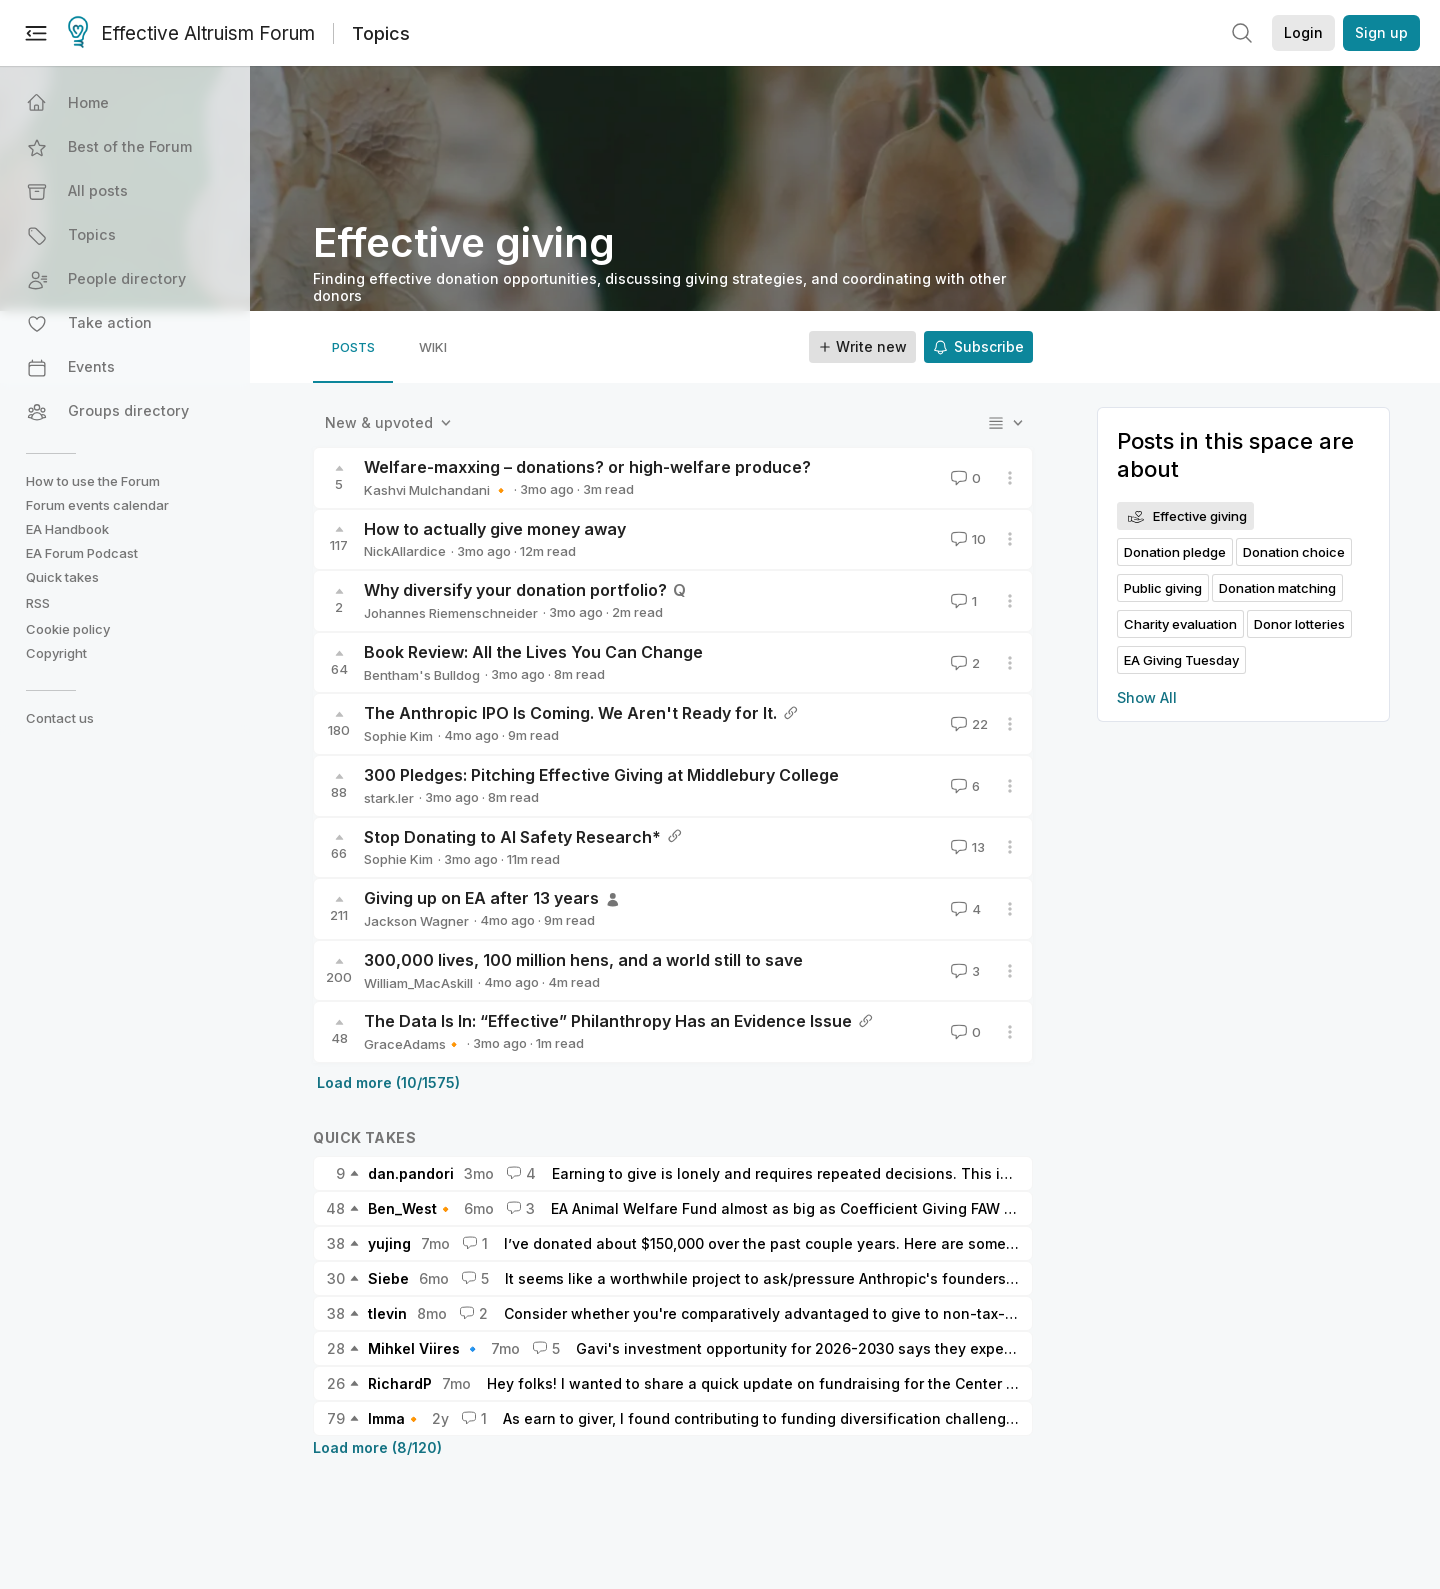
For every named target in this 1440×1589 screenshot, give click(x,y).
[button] (127, 103)
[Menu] (36, 33)
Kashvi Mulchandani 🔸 (436, 490)
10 (966, 539)
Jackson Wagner (416, 921)
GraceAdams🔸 (413, 1044)
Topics (381, 33)
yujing (389, 1243)
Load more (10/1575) (388, 1082)
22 (967, 724)
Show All (1147, 697)
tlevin (387, 1313)
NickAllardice (405, 551)
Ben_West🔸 (411, 1208)
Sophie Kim (398, 736)
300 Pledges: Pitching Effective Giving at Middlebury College (601, 775)
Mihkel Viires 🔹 (424, 1348)
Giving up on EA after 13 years (481, 898)
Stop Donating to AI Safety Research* (512, 837)
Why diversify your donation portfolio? (515, 590)
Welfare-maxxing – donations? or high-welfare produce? (587, 467)
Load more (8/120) (377, 1447)
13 (966, 847)
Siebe (388, 1278)
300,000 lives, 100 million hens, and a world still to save (583, 960)
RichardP (400, 1383)
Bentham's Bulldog (422, 675)
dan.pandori (411, 1173)
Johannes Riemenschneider (451, 613)
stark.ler (389, 798)
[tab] (353, 347)
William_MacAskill (418, 983)
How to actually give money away (495, 529)
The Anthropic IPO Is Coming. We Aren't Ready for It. (570, 713)
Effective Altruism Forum (191, 34)
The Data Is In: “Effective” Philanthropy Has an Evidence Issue (608, 1021)
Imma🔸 (395, 1418)
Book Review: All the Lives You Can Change (533, 652)
